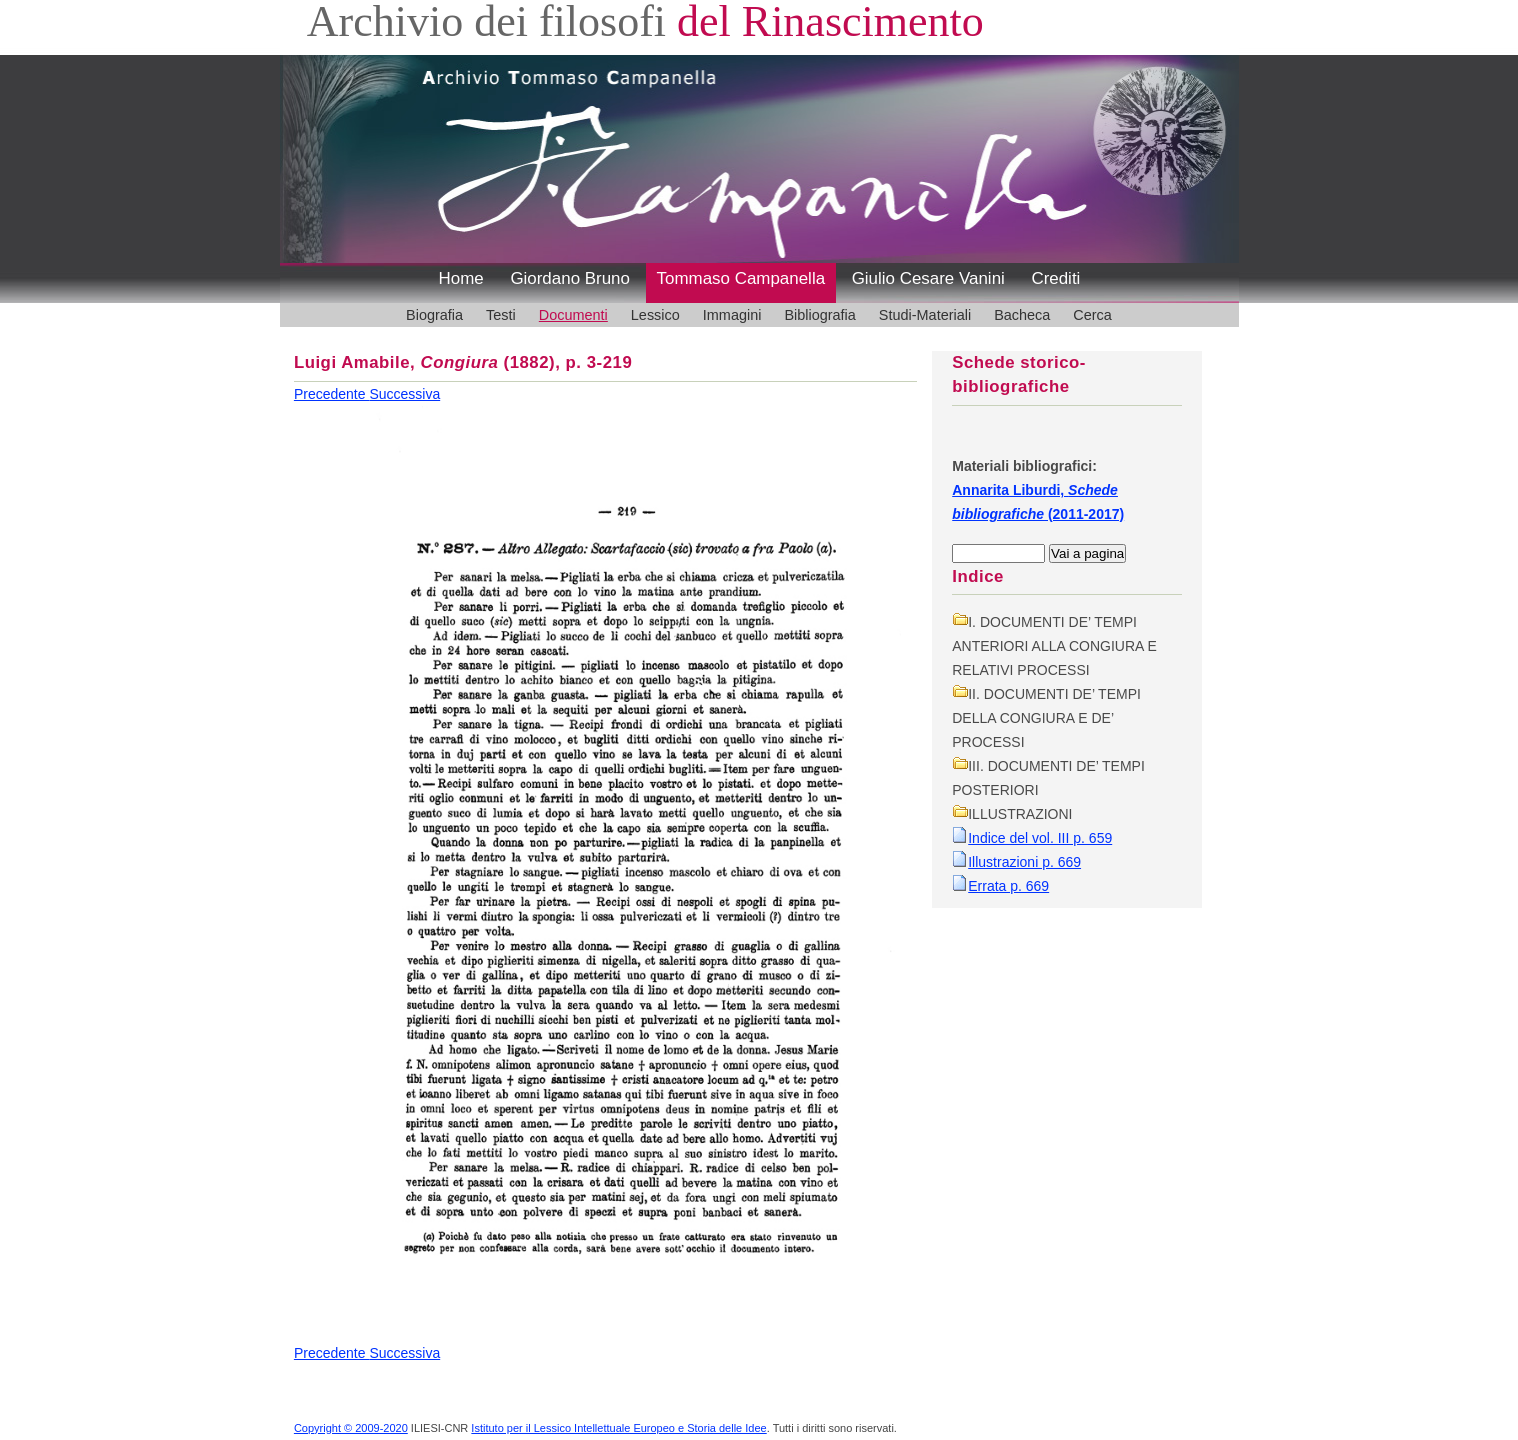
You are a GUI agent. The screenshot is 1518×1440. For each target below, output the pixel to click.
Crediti (1055, 278)
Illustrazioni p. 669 (1024, 862)
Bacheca (1022, 315)
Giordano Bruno (570, 278)
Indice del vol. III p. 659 (1040, 838)
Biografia (434, 315)
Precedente (332, 394)
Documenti (573, 315)
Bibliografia (819, 315)
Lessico (655, 315)
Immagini (732, 315)
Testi (501, 315)
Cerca (1092, 315)
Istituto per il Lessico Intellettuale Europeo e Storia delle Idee (618, 1428)
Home (461, 278)
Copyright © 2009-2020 (351, 1428)
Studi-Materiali (925, 315)
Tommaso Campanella (741, 278)
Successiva (404, 394)
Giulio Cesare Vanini (928, 278)
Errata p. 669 (1008, 886)
